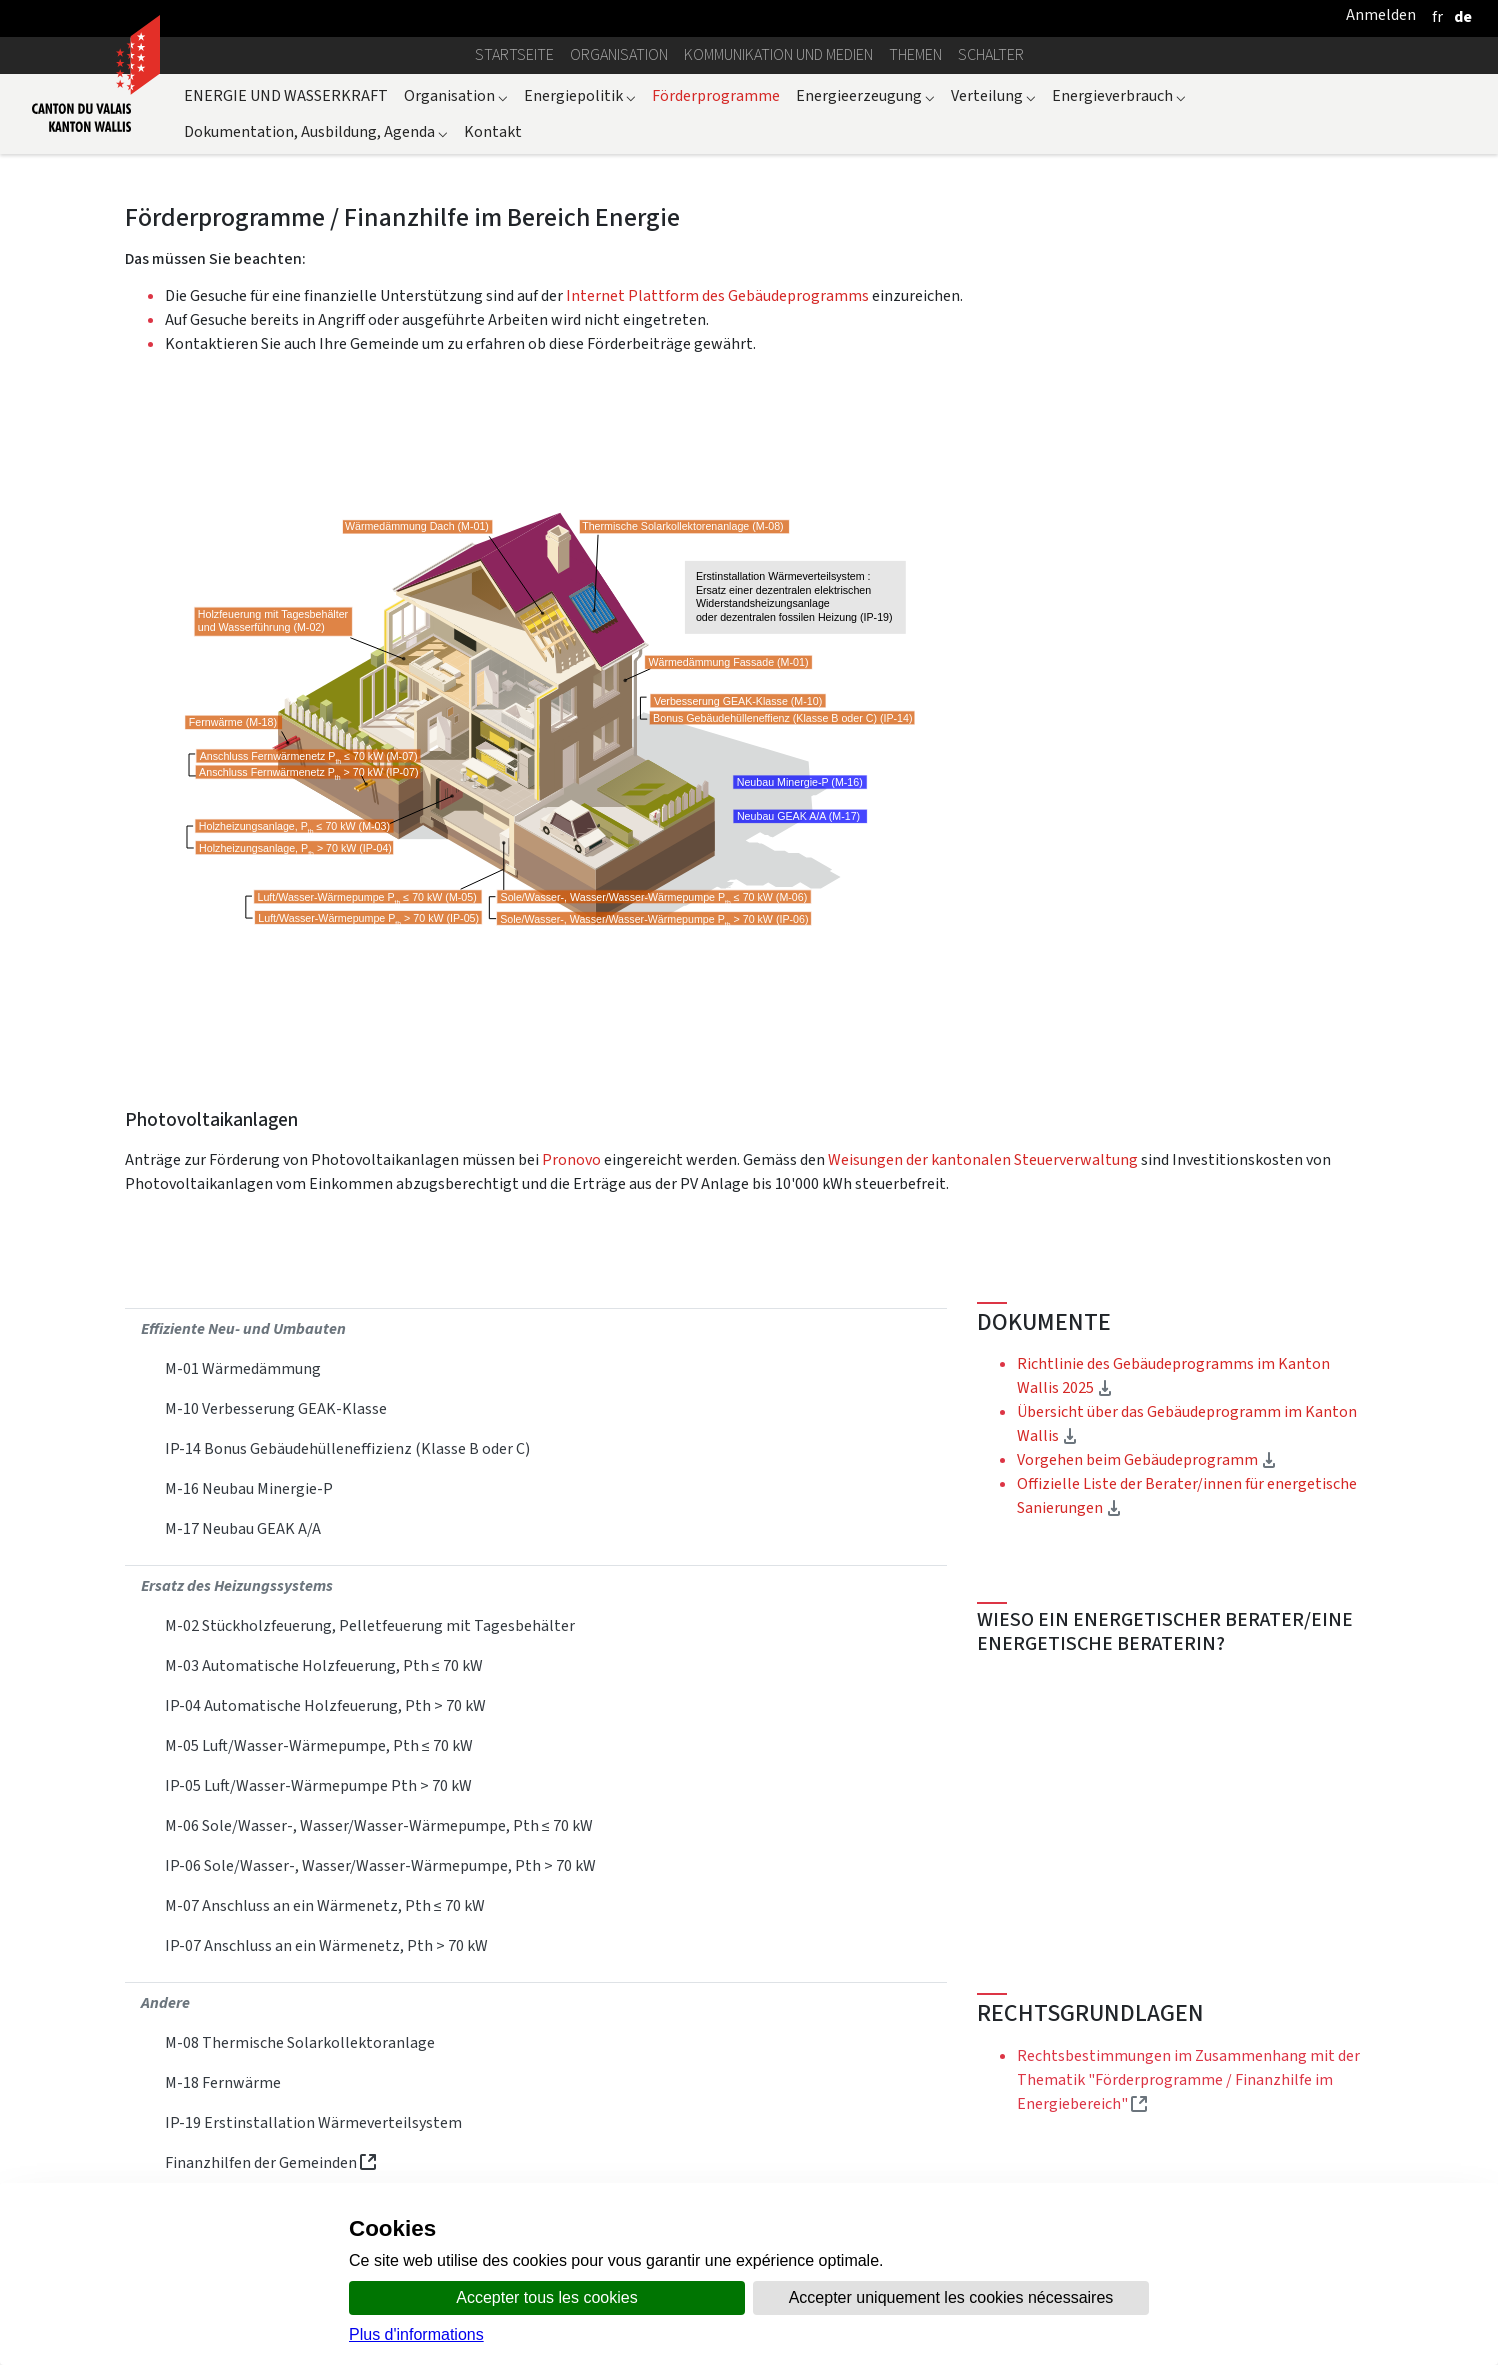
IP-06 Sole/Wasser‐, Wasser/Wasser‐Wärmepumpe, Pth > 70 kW (380, 1865)
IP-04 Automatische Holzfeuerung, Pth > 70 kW (325, 1705)
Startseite (514, 54)
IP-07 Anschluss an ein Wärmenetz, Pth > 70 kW (326, 1945)
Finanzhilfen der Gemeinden (270, 2162)
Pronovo (573, 1159)
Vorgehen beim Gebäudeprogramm (1147, 1459)
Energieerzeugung (865, 95)
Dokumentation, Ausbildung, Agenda (316, 131)
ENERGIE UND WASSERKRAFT (286, 95)
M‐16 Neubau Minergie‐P (249, 1488)
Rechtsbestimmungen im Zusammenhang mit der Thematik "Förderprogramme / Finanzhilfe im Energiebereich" (1188, 2079)
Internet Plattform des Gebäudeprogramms (717, 295)
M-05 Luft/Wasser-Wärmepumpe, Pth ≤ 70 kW (319, 1745)
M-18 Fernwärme (223, 2082)
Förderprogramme (716, 95)
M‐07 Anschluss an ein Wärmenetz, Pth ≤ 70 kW (325, 1905)
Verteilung (993, 95)
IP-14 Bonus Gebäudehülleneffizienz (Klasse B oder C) (347, 1448)
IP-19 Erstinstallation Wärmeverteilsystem (313, 2122)
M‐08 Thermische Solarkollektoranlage (300, 2042)
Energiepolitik (580, 95)
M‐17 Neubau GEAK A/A (243, 1528)
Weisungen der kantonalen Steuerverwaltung (983, 1159)
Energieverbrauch (1119, 95)
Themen (915, 54)
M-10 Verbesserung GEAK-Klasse (276, 1408)
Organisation (619, 54)
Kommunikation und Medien (778, 54)
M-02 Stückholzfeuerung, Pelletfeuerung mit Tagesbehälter (370, 1625)
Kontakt (493, 131)
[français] (1437, 16)
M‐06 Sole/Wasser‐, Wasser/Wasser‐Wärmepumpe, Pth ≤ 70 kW (379, 1825)
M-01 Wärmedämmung (243, 1368)
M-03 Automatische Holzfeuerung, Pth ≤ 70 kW (324, 1665)
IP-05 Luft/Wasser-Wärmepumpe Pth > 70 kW (318, 1785)
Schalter (991, 54)
